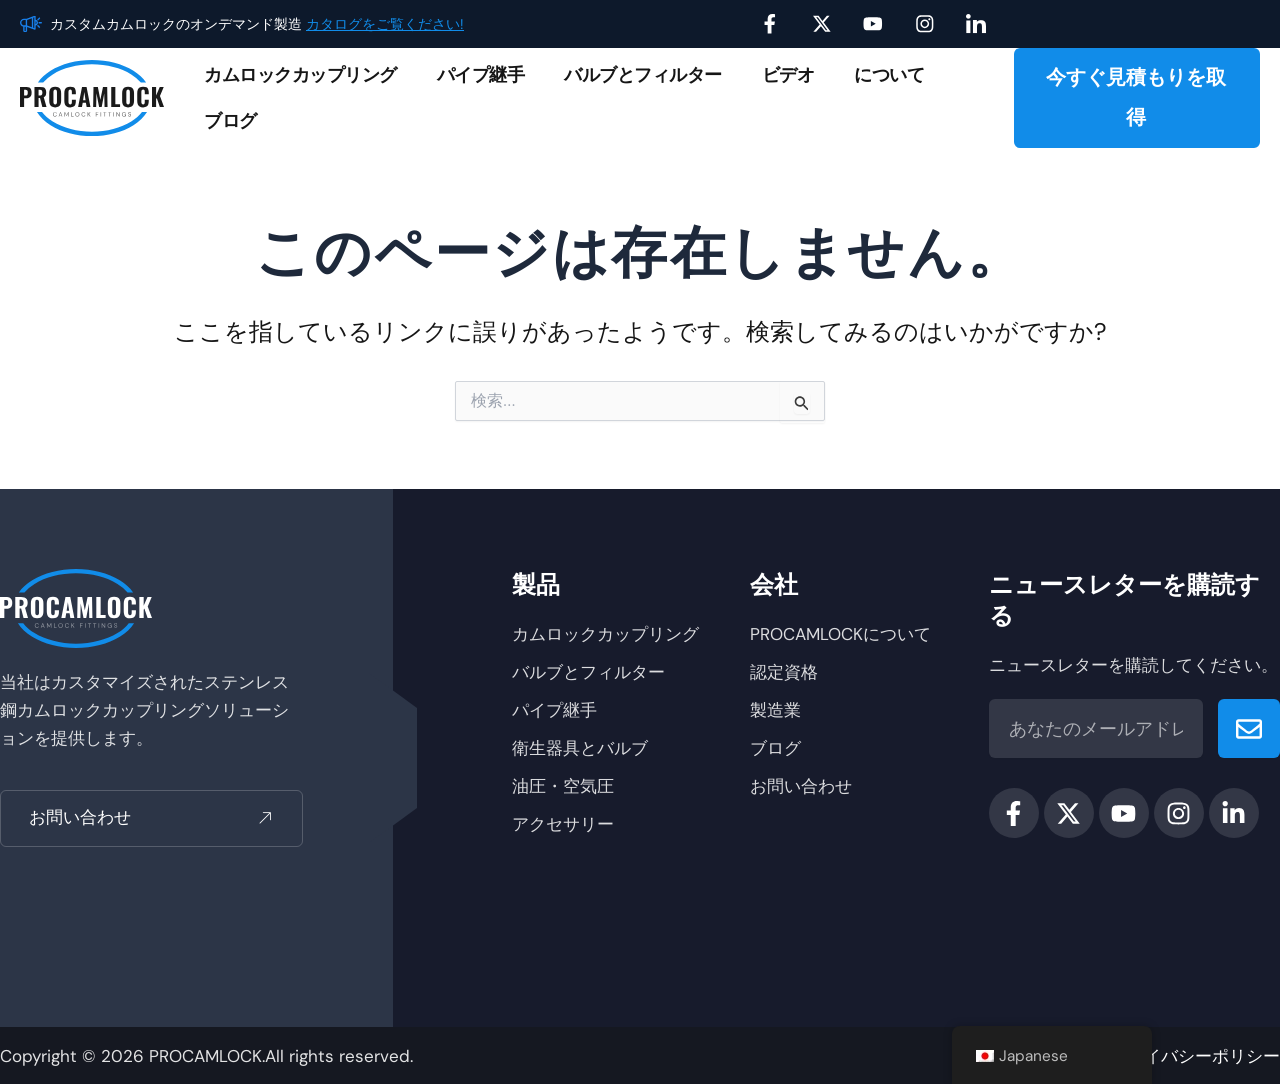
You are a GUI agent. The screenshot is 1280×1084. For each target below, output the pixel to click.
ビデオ (788, 75)
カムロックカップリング (300, 75)
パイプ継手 (481, 75)
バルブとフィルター (643, 75)
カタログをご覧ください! (385, 24)
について (889, 75)
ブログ (230, 121)
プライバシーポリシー (1195, 1056)
